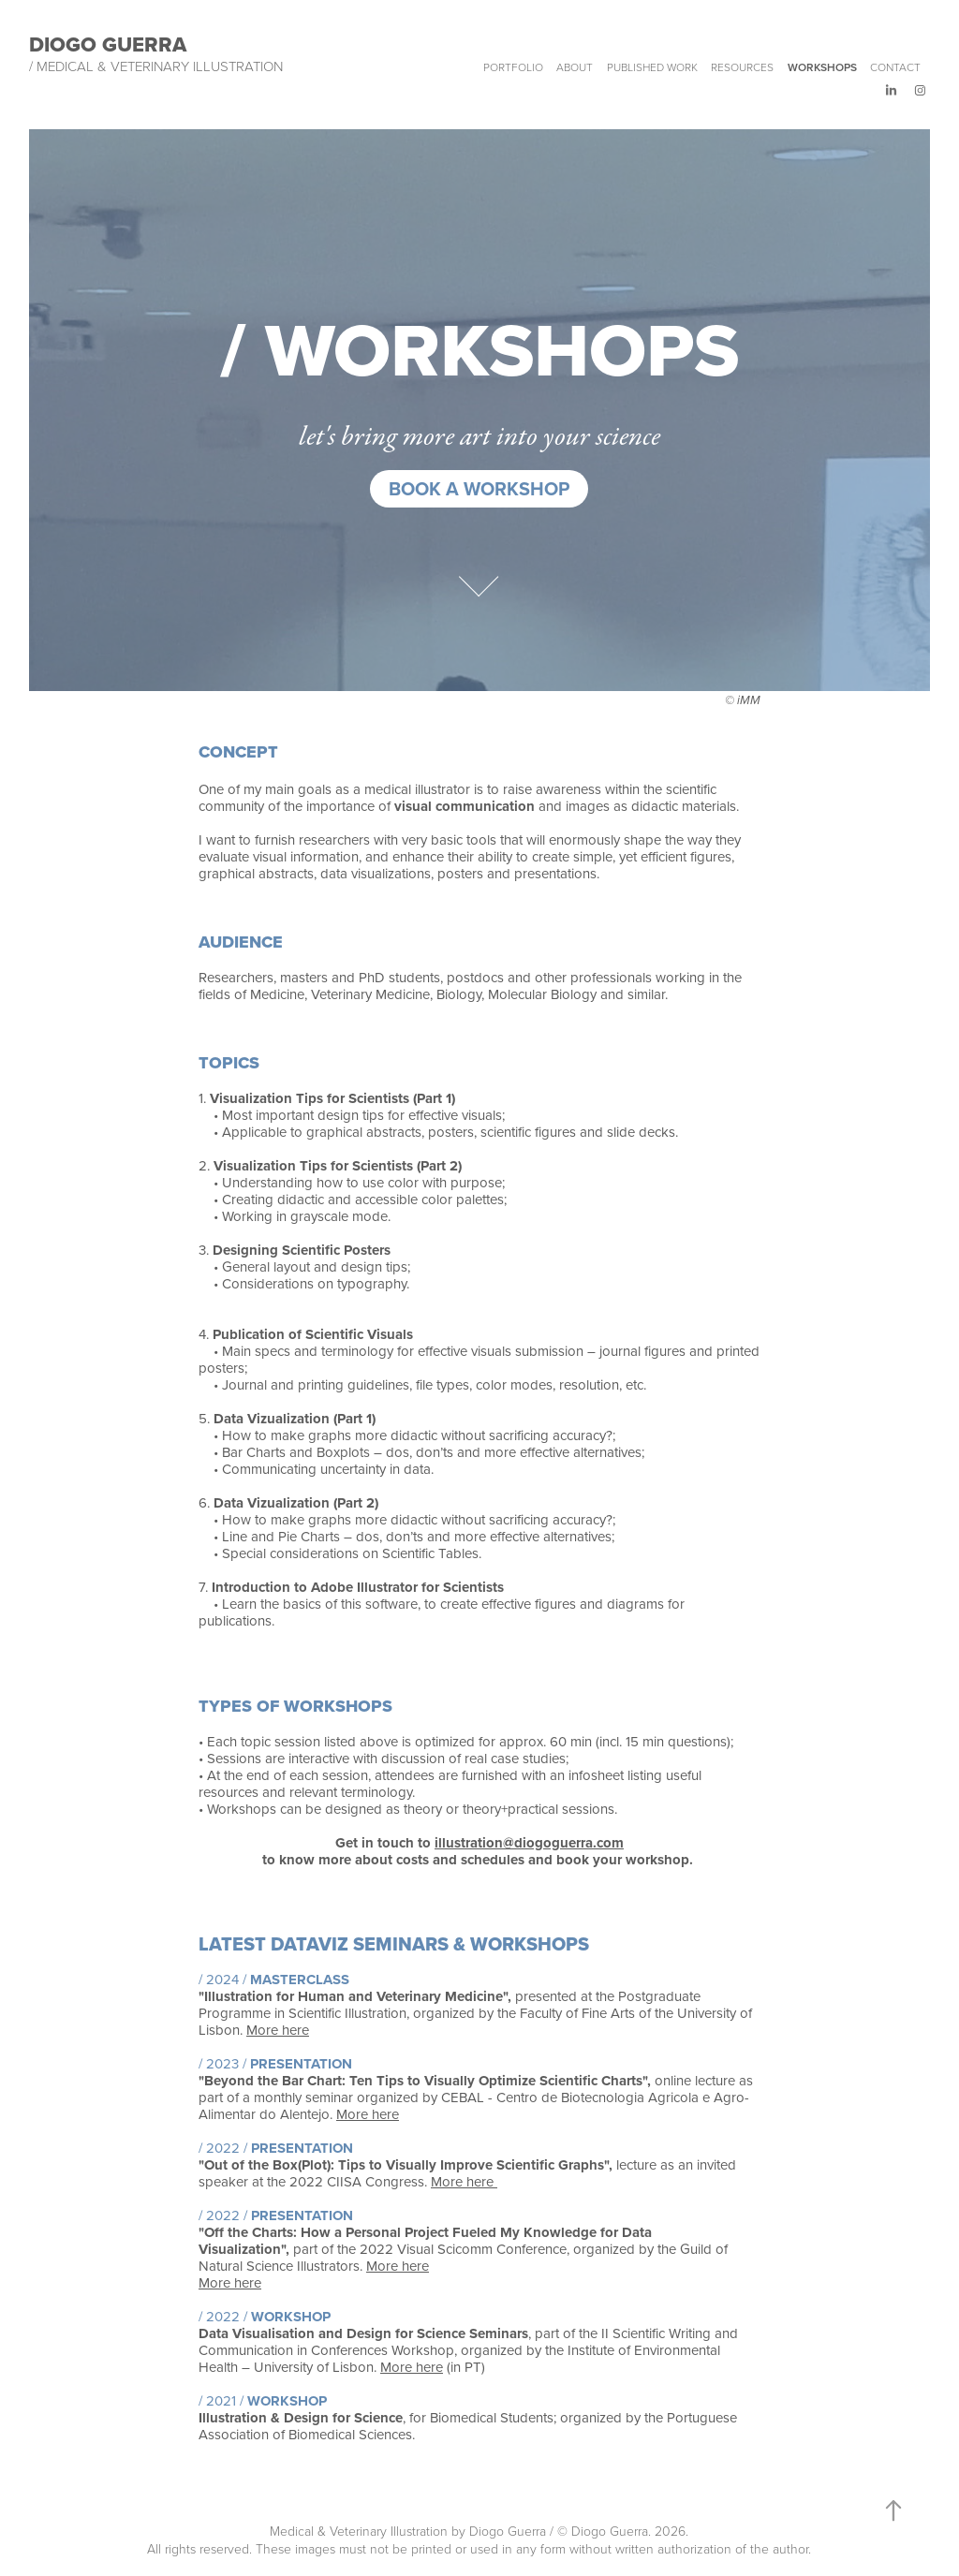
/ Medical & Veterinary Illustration (156, 66)
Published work (652, 67)
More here (277, 2029)
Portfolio (513, 67)
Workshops (822, 67)
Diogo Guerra (107, 44)
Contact (895, 67)
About (574, 67)
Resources (742, 67)
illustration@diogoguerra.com (529, 1843)
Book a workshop (479, 488)
